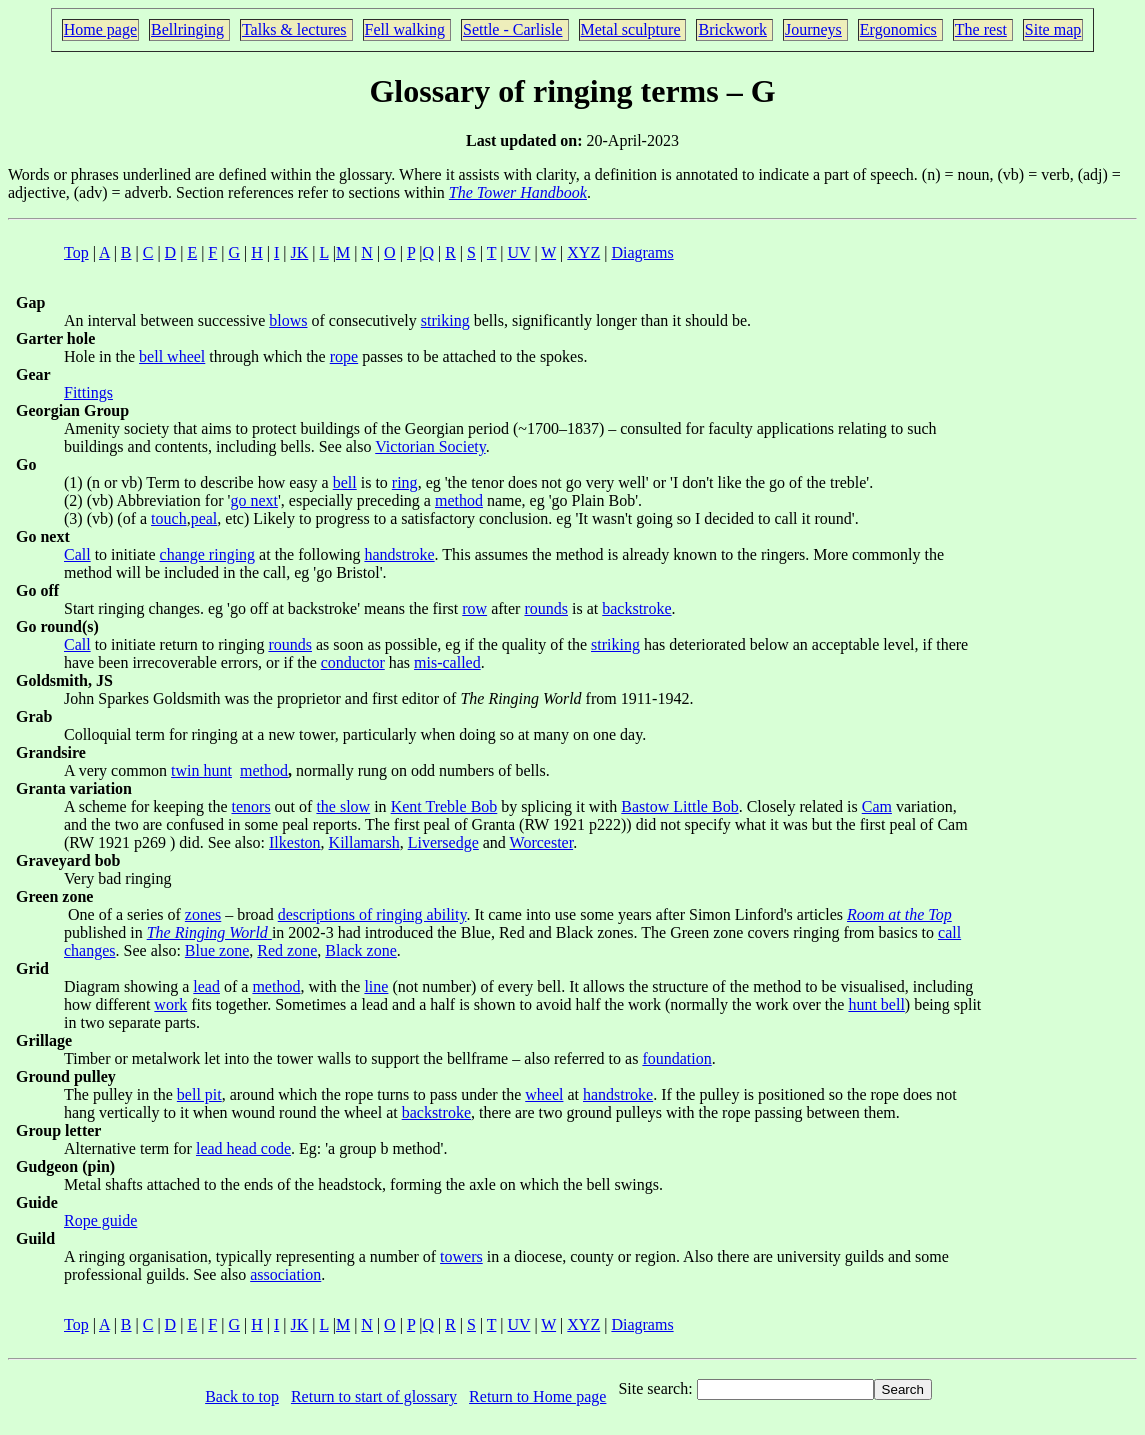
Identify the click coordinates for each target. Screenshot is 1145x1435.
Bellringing (187, 29)
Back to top (242, 1396)
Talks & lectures (294, 29)
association (285, 1274)
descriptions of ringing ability (372, 914)
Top (76, 252)
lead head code (243, 1148)
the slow (343, 806)
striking (445, 320)
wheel (544, 1094)
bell (345, 482)
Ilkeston (295, 842)
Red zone (287, 950)
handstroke (399, 554)
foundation (676, 1058)
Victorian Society (430, 446)
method (459, 500)
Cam (877, 806)
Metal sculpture (631, 29)
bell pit (199, 1094)
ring (405, 482)
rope (344, 356)
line (376, 986)
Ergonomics (898, 29)
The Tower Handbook (518, 192)
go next (254, 500)
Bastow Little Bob (679, 806)
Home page (100, 29)
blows (288, 320)
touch (169, 518)
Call (77, 554)
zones (203, 914)
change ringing (208, 554)
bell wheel (172, 356)
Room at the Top (899, 914)
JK (300, 252)
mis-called (447, 662)
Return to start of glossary (374, 1396)
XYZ (583, 252)
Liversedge (443, 842)
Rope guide (100, 1220)
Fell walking (405, 29)
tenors (251, 806)
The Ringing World (207, 932)
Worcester (542, 842)
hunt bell (876, 1004)
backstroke (636, 608)
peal (204, 518)
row (474, 608)
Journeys (813, 29)
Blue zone (217, 950)
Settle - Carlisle (513, 29)
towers (461, 1256)
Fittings (88, 392)
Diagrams (642, 252)
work (170, 1004)
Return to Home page (537, 1396)
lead (206, 986)
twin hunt (201, 770)
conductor (353, 662)
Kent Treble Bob (444, 806)
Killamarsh (364, 842)
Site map (1053, 29)
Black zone (361, 950)
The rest (981, 29)
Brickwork (732, 29)
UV (519, 252)
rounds (546, 608)
